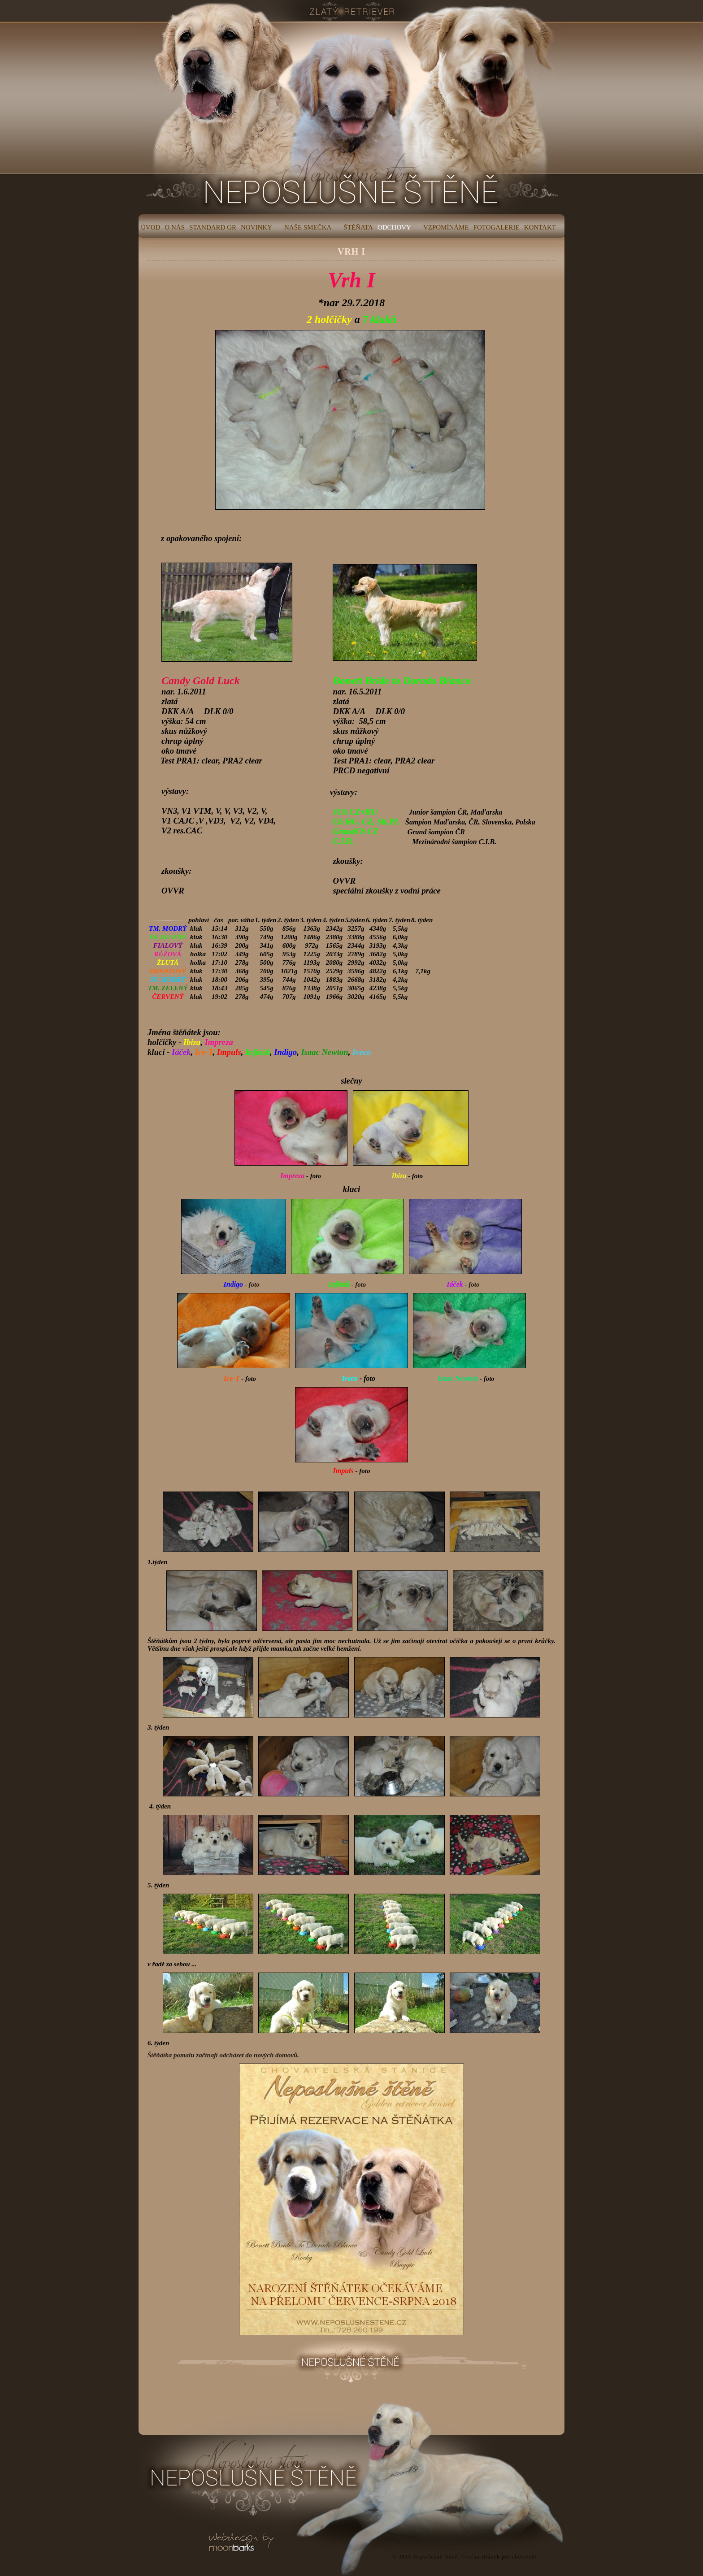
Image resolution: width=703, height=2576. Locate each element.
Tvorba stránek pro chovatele (499, 2557)
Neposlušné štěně (435, 2557)
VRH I (351, 251)
